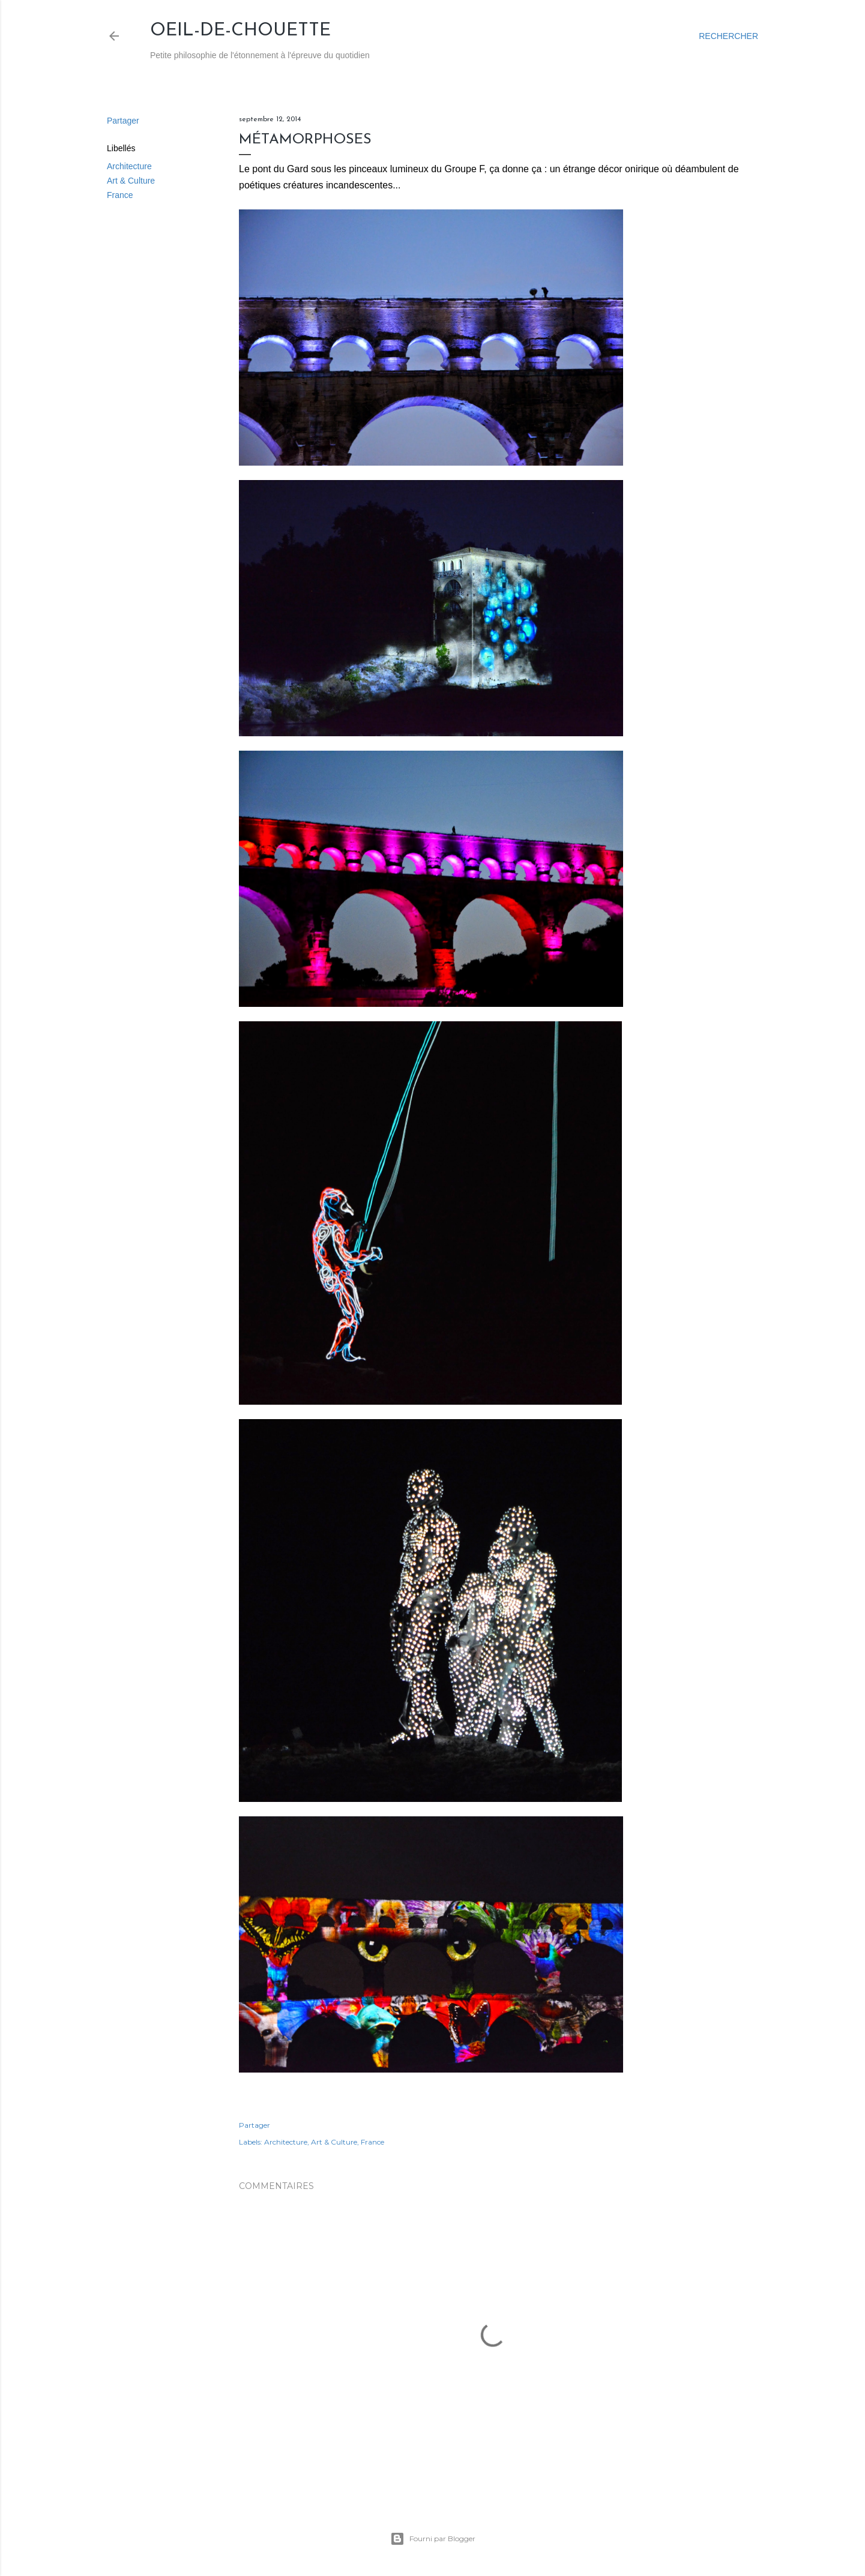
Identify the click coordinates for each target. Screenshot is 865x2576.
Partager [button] (123, 120)
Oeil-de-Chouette (240, 31)
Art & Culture (131, 180)
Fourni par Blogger (432, 2539)
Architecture (129, 166)
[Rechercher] (728, 36)
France (120, 195)
